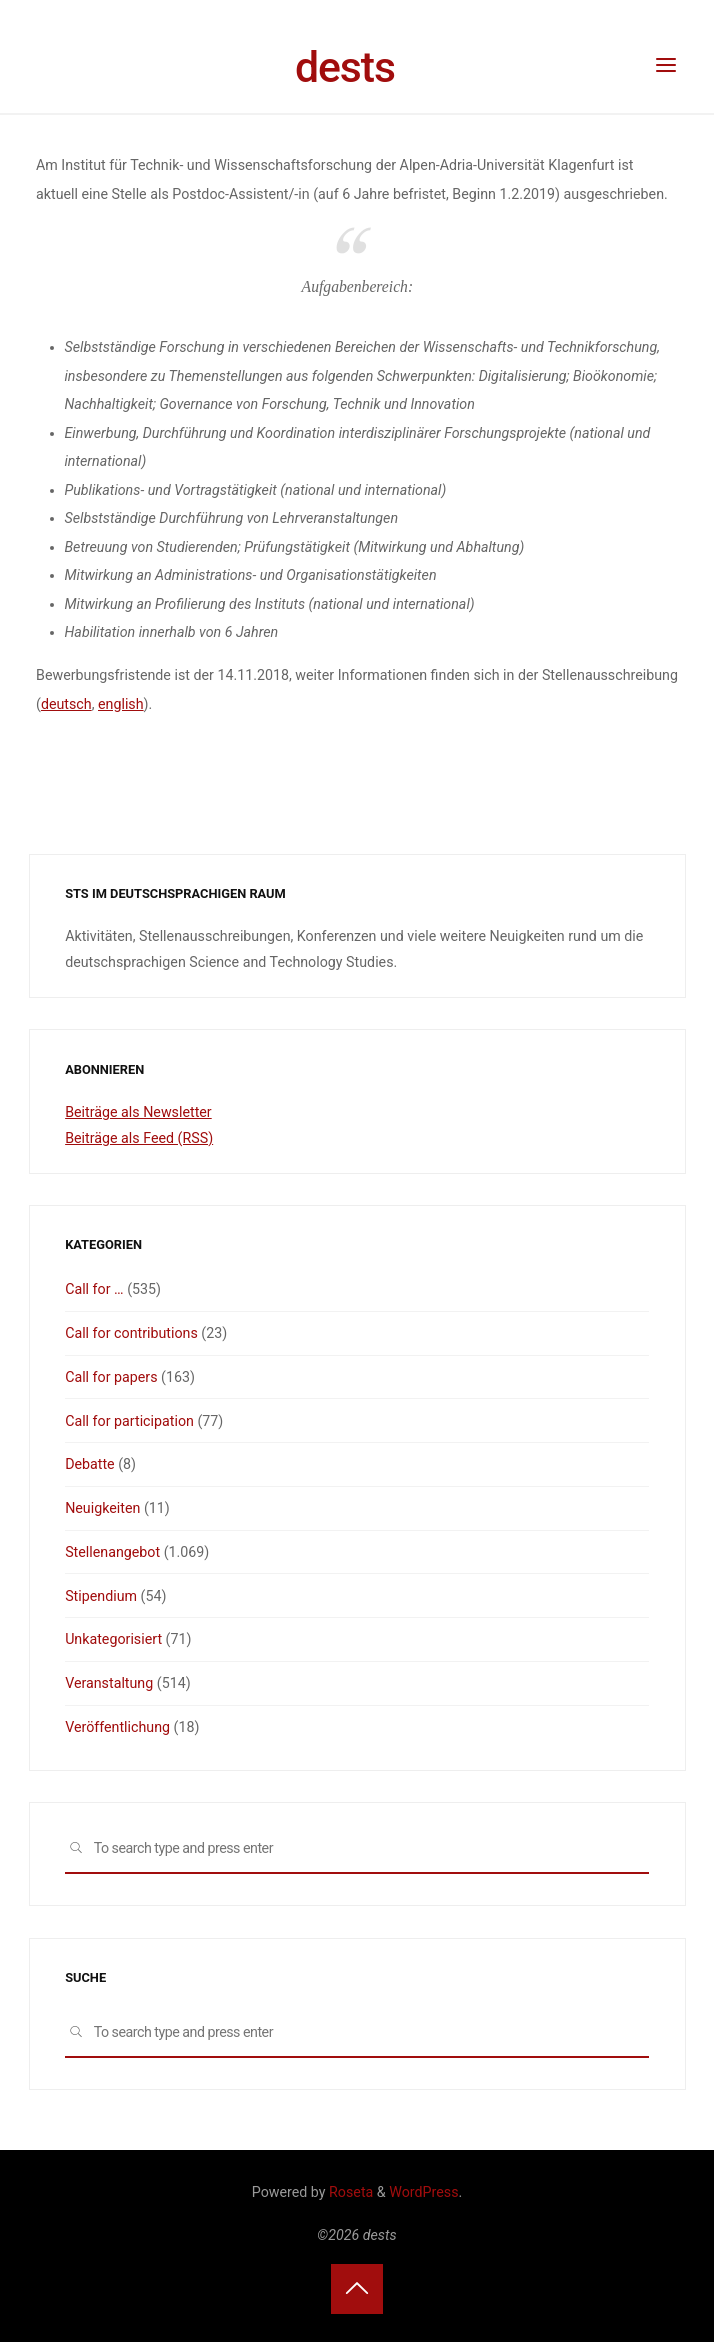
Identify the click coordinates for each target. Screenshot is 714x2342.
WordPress (423, 2192)
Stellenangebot (112, 1552)
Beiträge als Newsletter (138, 1112)
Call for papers (111, 1377)
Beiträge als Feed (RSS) (139, 1138)
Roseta (350, 2192)
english (121, 704)
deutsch (66, 704)
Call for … (94, 1289)
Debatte (90, 1464)
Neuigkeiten (102, 1508)
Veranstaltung (109, 1683)
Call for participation (129, 1421)
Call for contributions (131, 1333)
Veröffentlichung (117, 1727)
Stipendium (101, 1596)
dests (345, 67)
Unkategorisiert (113, 1639)
